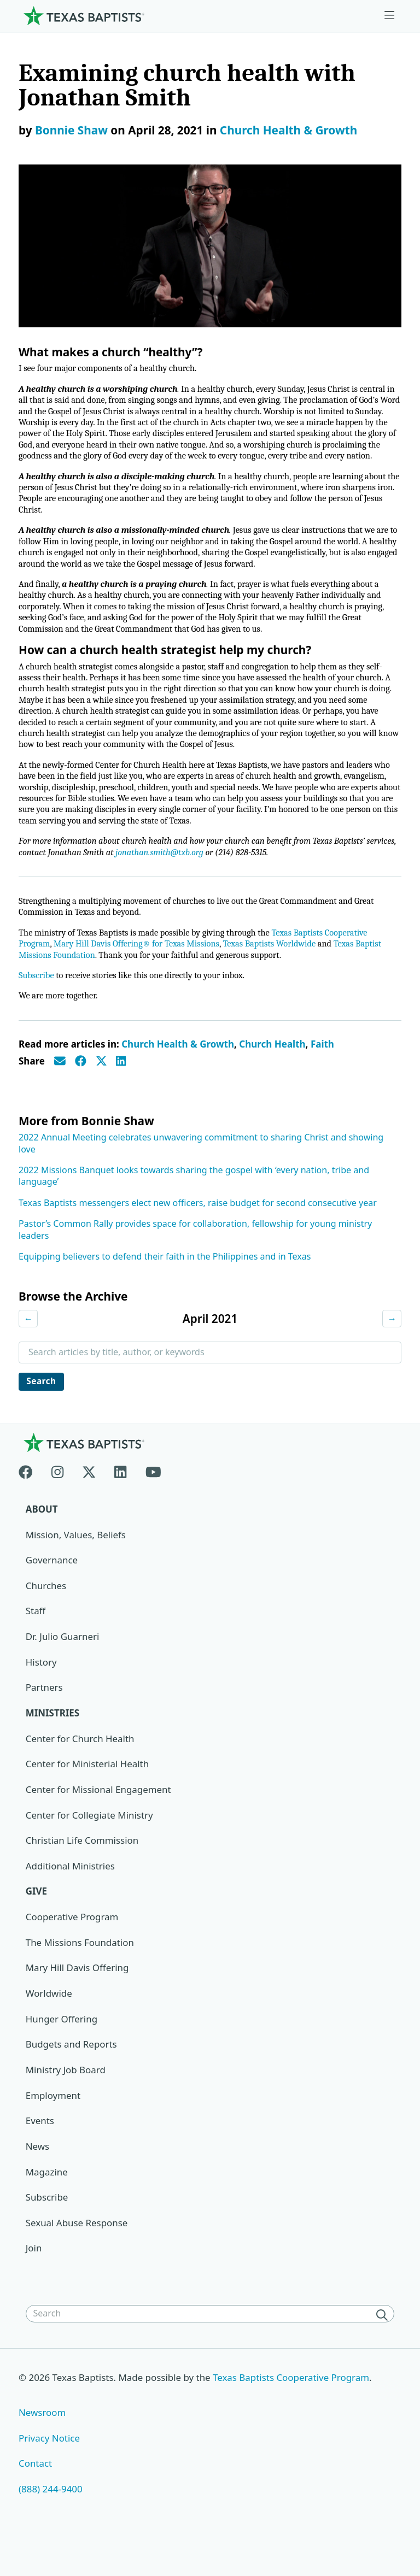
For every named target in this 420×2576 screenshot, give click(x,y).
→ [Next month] (391, 1350)
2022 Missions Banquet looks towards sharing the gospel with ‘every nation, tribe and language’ (194, 1207)
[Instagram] (57, 1502)
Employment (53, 2129)
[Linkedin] (120, 1502)
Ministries (53, 1746)
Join (34, 2283)
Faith (322, 1075)
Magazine (47, 2205)
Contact (35, 2498)
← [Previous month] (28, 1350)
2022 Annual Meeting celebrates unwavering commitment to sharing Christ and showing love (201, 1175)
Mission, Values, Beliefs (76, 1567)
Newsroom (42, 2446)
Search (42, 1414)
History (41, 1695)
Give (37, 1925)
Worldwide (49, 2027)
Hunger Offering (62, 2052)
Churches (46, 1618)
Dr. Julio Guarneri (63, 1669)
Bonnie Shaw (71, 130)
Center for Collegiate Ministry (90, 1848)
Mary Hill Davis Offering (78, 2001)
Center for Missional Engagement (99, 1822)
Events (40, 2155)
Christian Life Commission (82, 1874)
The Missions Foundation (80, 1976)
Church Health (272, 1075)
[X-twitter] (89, 1502)
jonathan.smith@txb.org (198, 880)
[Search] (384, 2349)
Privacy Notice (49, 2472)
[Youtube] (153, 1502)
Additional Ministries (70, 1899)
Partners (44, 1720)
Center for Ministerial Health (88, 1797)
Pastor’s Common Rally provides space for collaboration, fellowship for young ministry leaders (195, 1261)
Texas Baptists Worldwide (279, 974)
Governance (52, 1592)
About (42, 1542)
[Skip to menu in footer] (389, 16)
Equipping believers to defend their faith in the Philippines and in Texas (165, 1288)
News (38, 2180)
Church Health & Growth (288, 130)
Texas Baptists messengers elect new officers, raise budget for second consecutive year (198, 1234)
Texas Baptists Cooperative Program (292, 2412)
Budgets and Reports (72, 2078)
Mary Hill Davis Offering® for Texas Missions (141, 974)
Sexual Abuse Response (77, 2257)
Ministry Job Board (66, 2103)
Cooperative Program (72, 1950)
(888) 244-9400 (51, 2524)
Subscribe (37, 1007)
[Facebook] (30, 1502)
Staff (36, 1644)
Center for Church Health (80, 1772)
